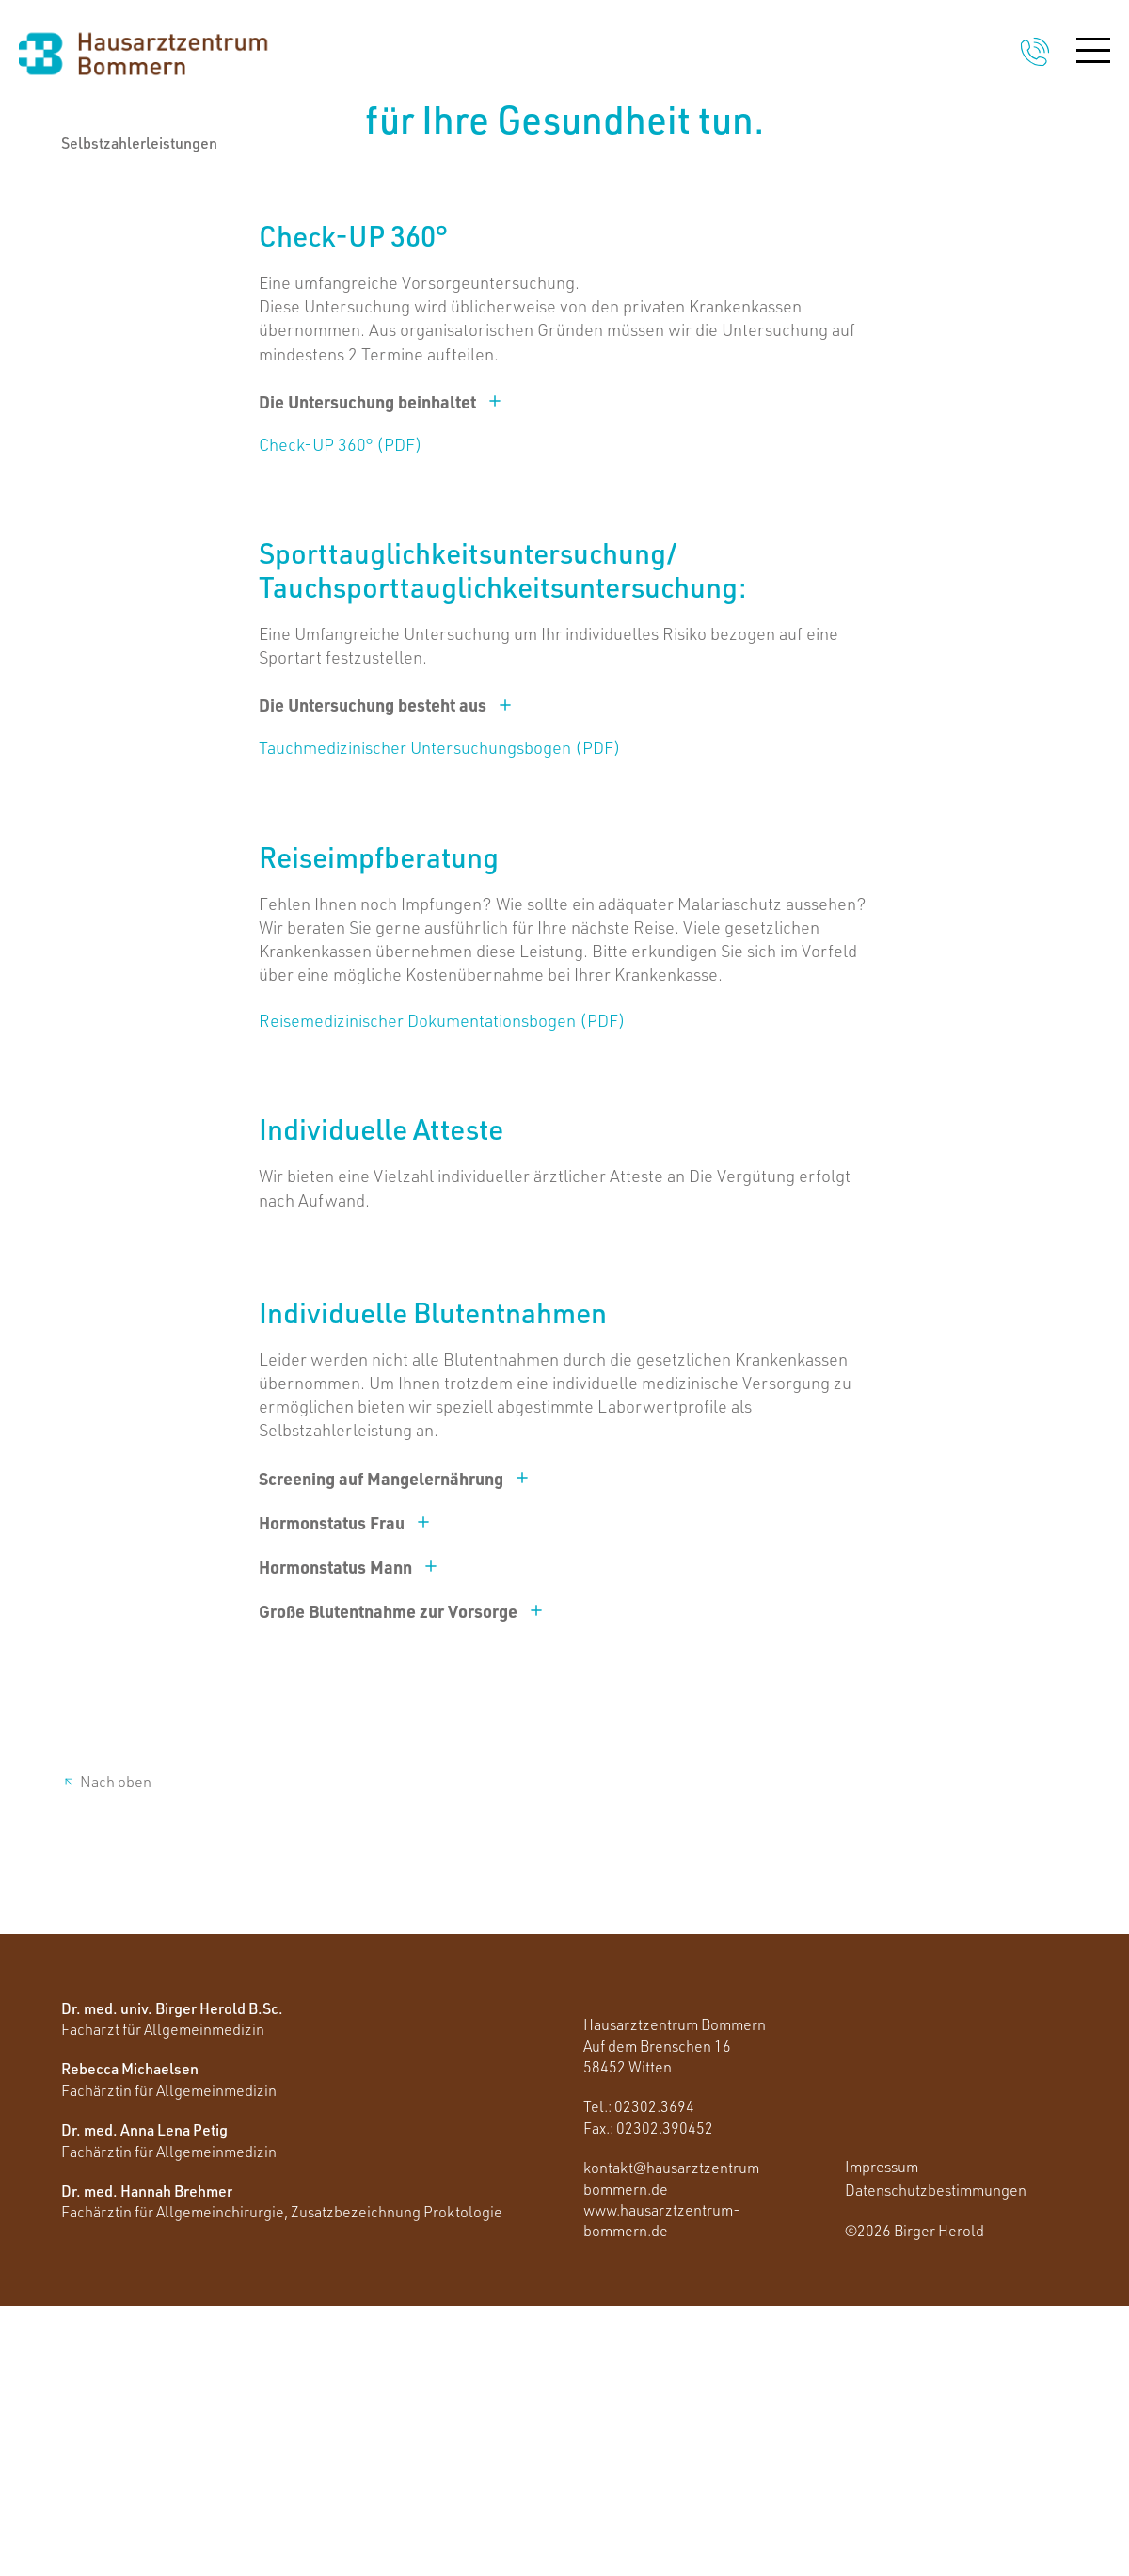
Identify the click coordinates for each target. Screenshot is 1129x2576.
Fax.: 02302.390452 (648, 2398)
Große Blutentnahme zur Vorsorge (401, 1881)
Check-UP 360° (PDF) (340, 714)
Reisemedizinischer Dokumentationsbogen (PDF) (442, 1291)
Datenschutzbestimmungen (935, 2460)
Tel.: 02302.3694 (638, 2377)
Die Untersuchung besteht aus (386, 975)
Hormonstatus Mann (348, 1837)
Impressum (881, 2436)
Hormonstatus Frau (345, 1792)
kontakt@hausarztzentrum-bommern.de (675, 2448)
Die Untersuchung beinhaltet (380, 671)
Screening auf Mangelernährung (394, 1748)
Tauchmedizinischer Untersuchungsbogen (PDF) (440, 1018)
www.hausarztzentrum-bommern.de (661, 2490)
